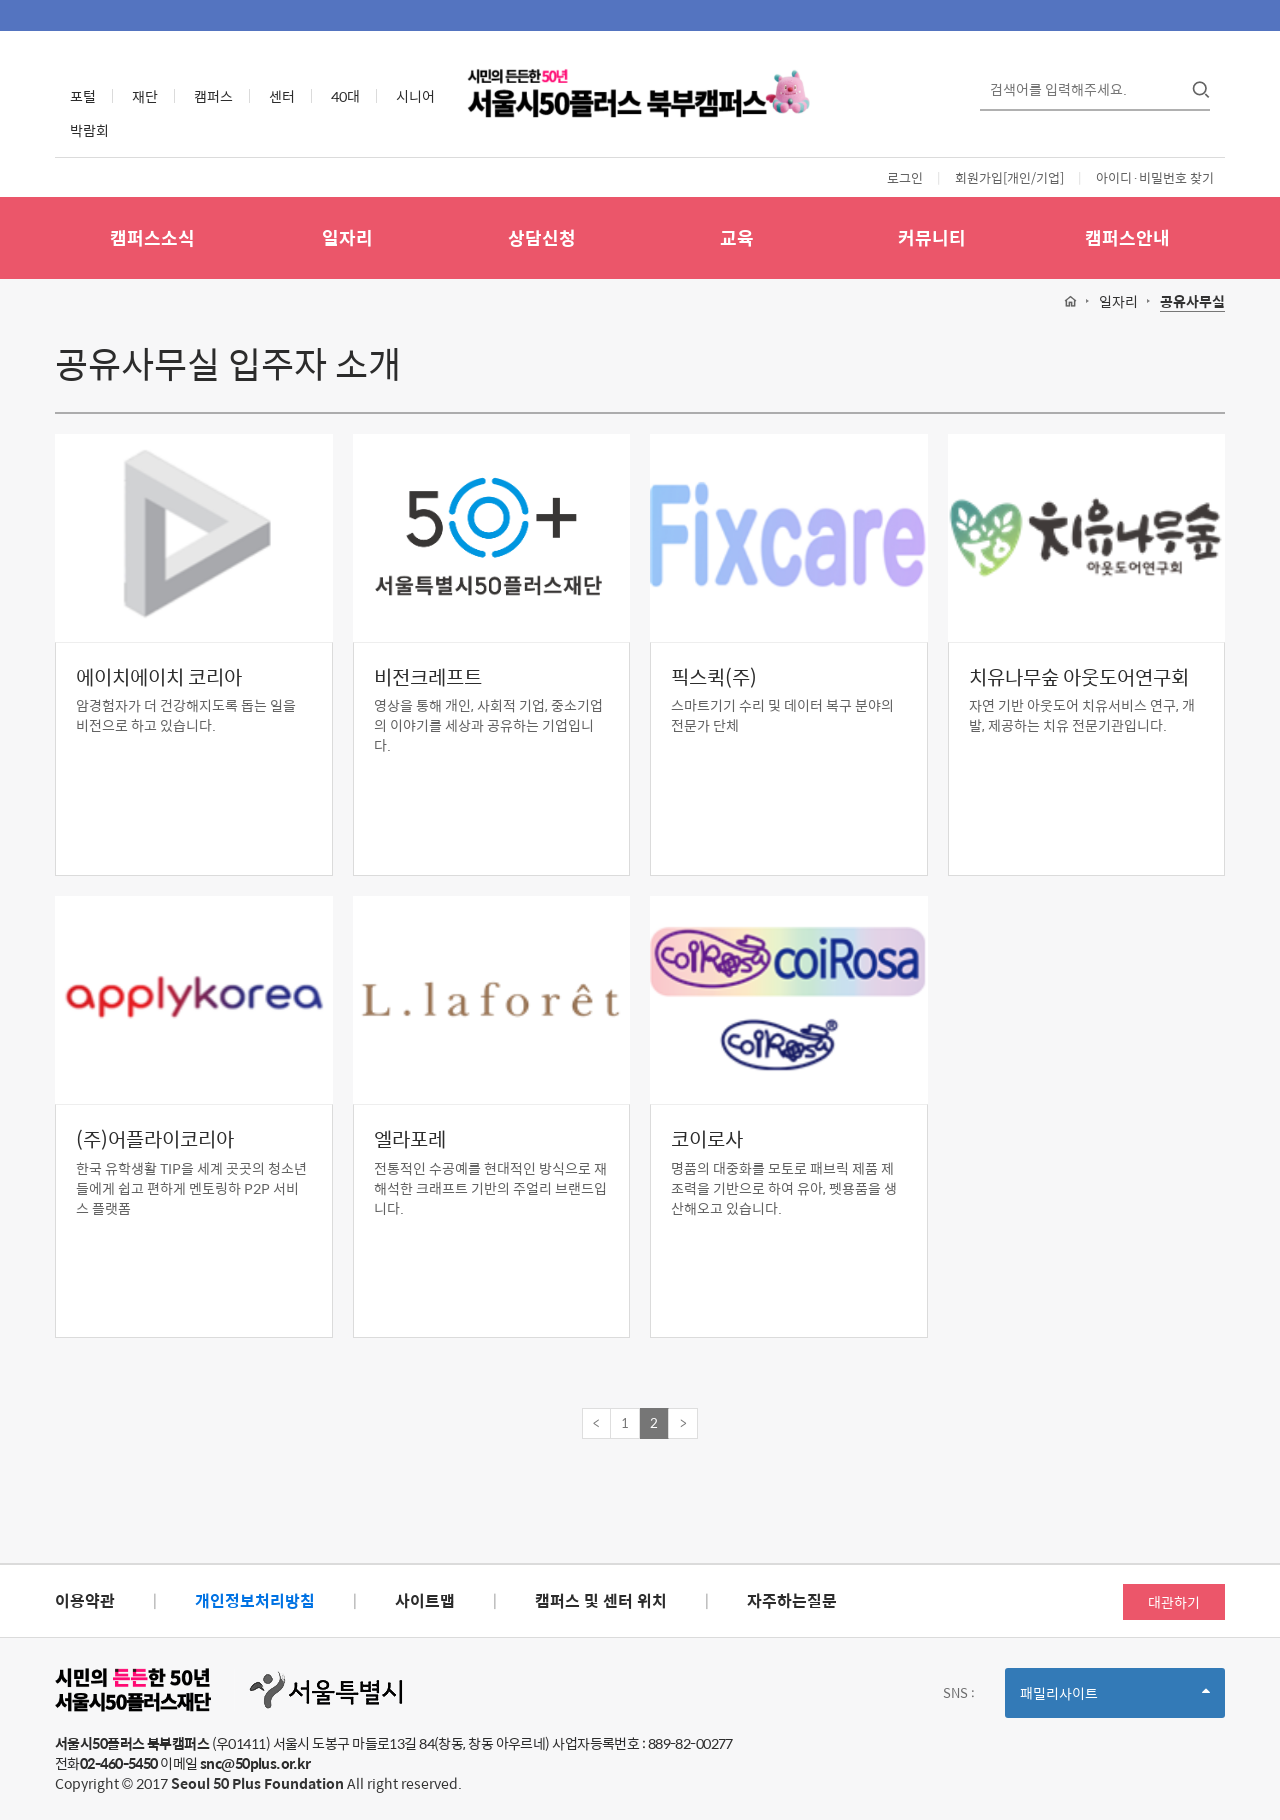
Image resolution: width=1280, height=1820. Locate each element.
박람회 (89, 130)
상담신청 (542, 237)
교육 (737, 237)
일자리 (347, 237)
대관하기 (1174, 1602)
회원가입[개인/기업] (1009, 177)
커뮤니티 (932, 237)
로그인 (905, 177)
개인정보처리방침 (255, 1600)
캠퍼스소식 (152, 237)
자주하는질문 (792, 1600)
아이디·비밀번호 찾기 (1155, 177)
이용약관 (85, 1600)
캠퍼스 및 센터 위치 (601, 1600)
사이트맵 (425, 1600)
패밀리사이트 (1115, 1699)
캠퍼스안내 (1127, 237)
